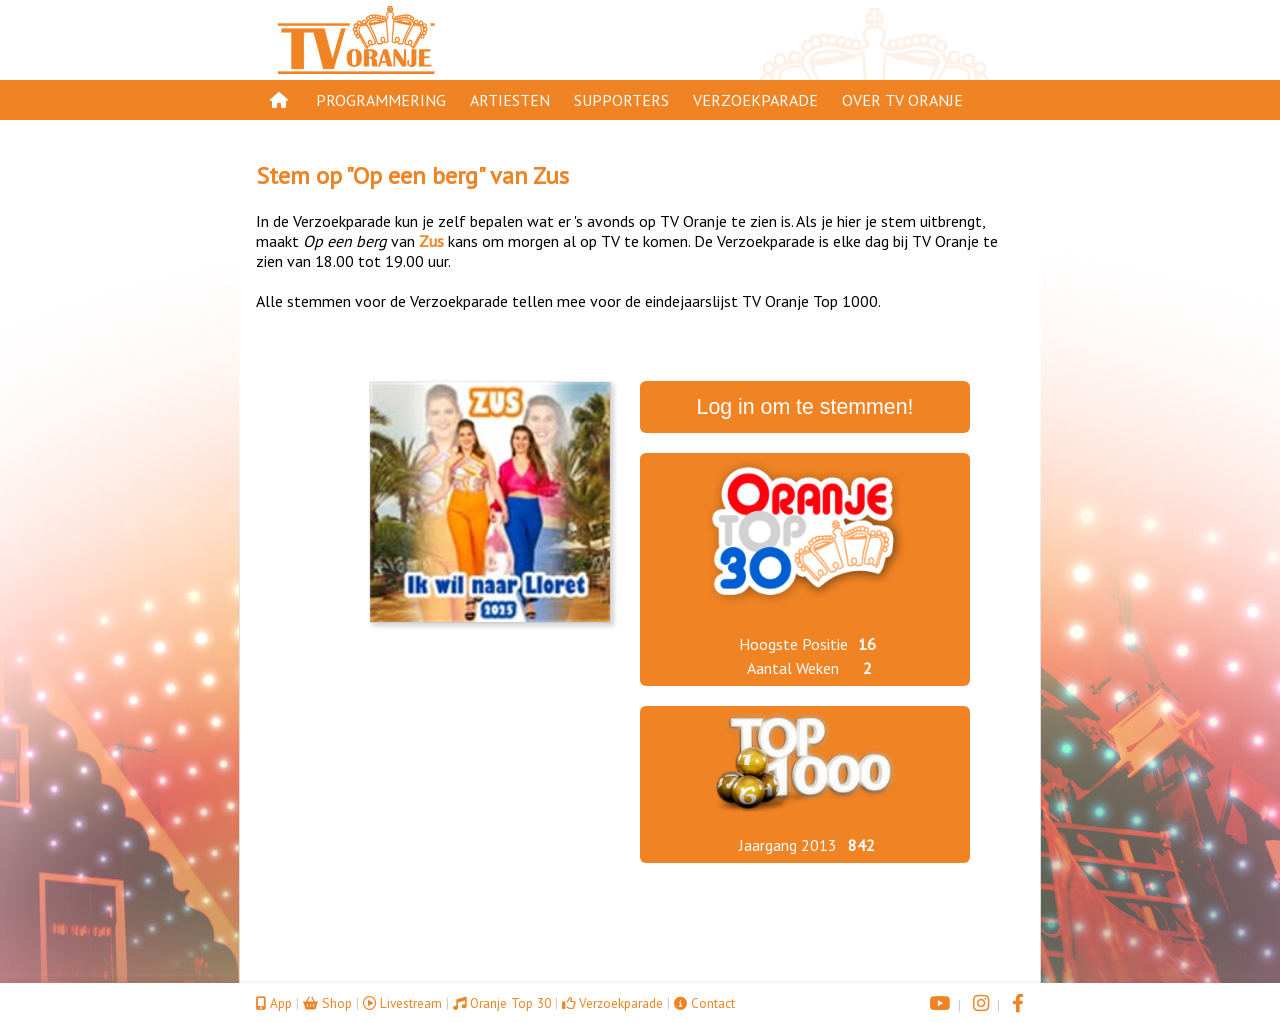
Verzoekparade (755, 100)
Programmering (381, 100)
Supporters (621, 100)
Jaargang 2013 (788, 845)
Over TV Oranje (902, 100)
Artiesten (510, 100)
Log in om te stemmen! (805, 407)
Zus (551, 175)
